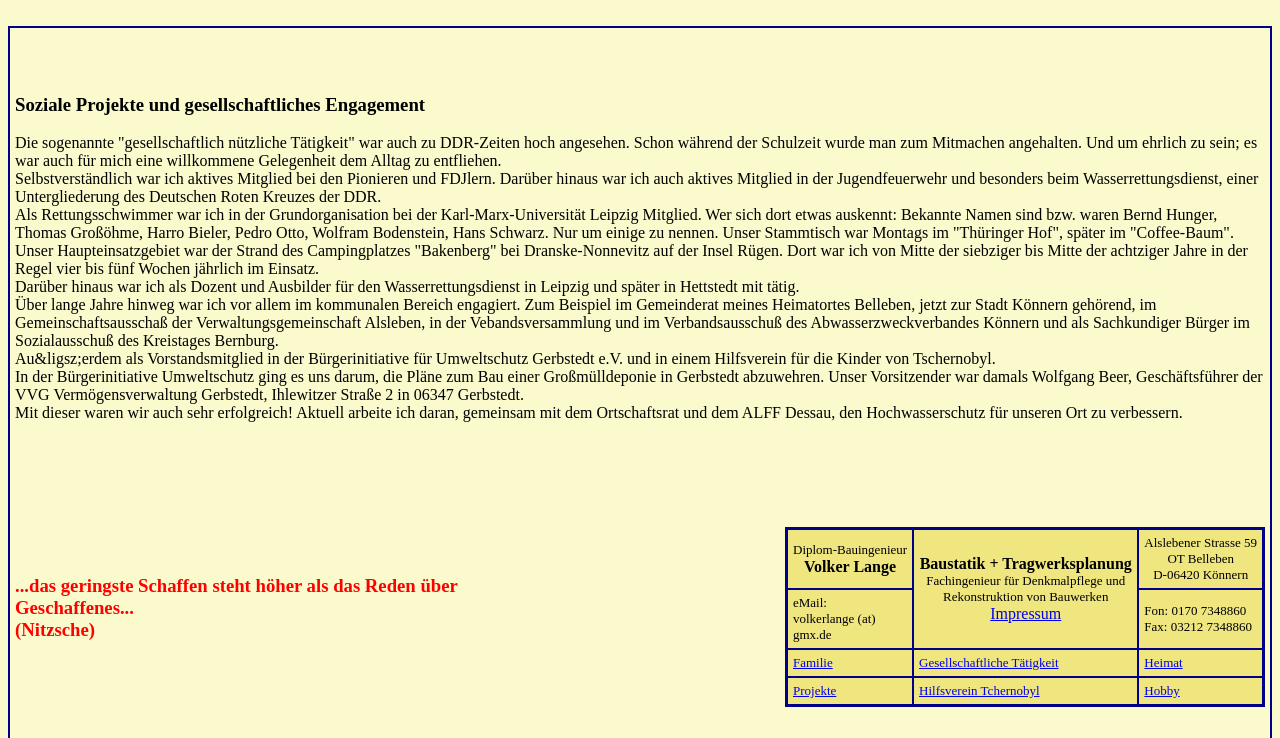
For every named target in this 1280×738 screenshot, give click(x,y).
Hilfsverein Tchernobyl (979, 675)
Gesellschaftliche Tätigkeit (988, 647)
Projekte (814, 675)
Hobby (1161, 675)
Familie (813, 647)
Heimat (1163, 647)
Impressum (1025, 598)
